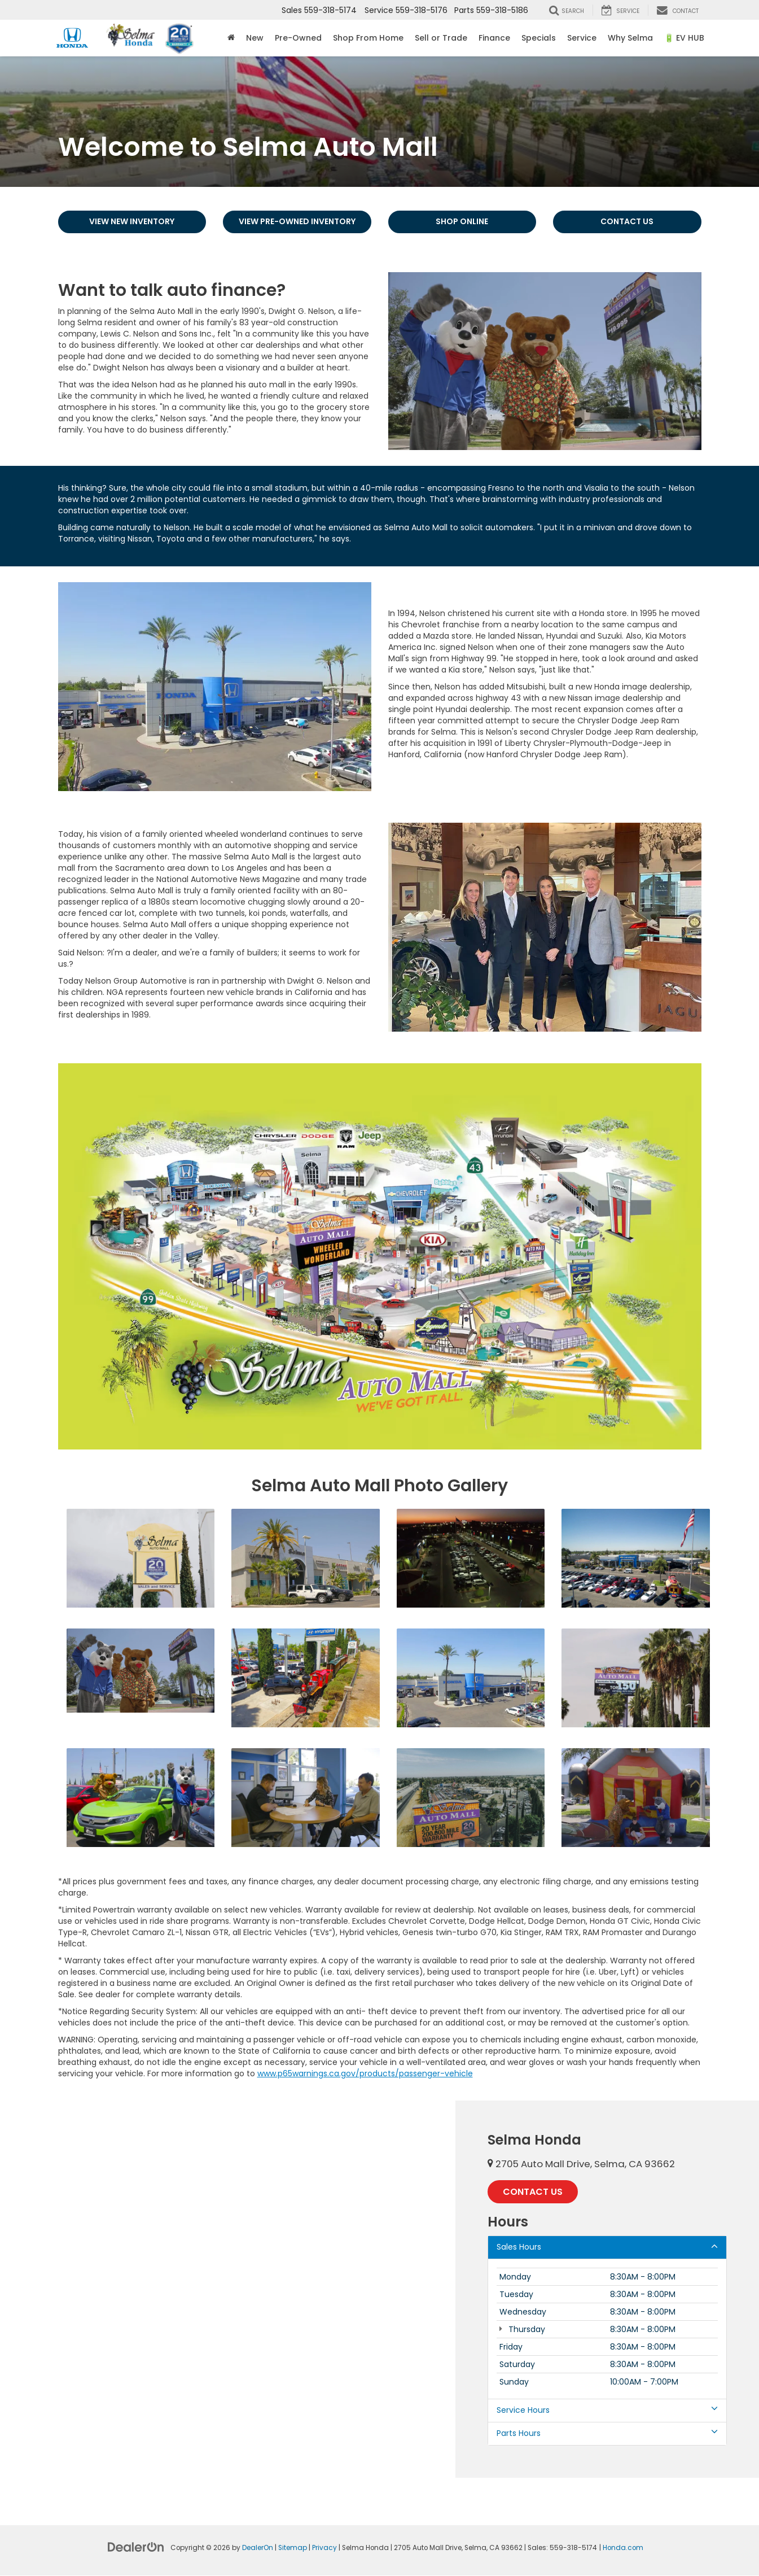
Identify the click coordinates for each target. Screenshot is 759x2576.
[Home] (231, 38)
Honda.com (623, 2547)
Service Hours (607, 2410)
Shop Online (462, 222)
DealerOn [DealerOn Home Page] (257, 2547)
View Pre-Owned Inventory (297, 222)
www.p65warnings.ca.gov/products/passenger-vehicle (365, 2073)
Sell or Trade (441, 37)
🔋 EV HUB (684, 37)
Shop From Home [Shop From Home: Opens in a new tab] (368, 37)
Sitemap (292, 2547)
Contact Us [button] (533, 2191)
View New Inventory (131, 222)
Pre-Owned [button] (298, 37)
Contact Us (626, 222)
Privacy (324, 2547)
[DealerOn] (136, 2546)
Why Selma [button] (630, 37)
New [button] (255, 37)
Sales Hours (607, 2247)
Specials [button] (538, 37)
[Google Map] (227, 2289)
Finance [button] (494, 37)
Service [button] (581, 37)
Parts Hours (607, 2433)
